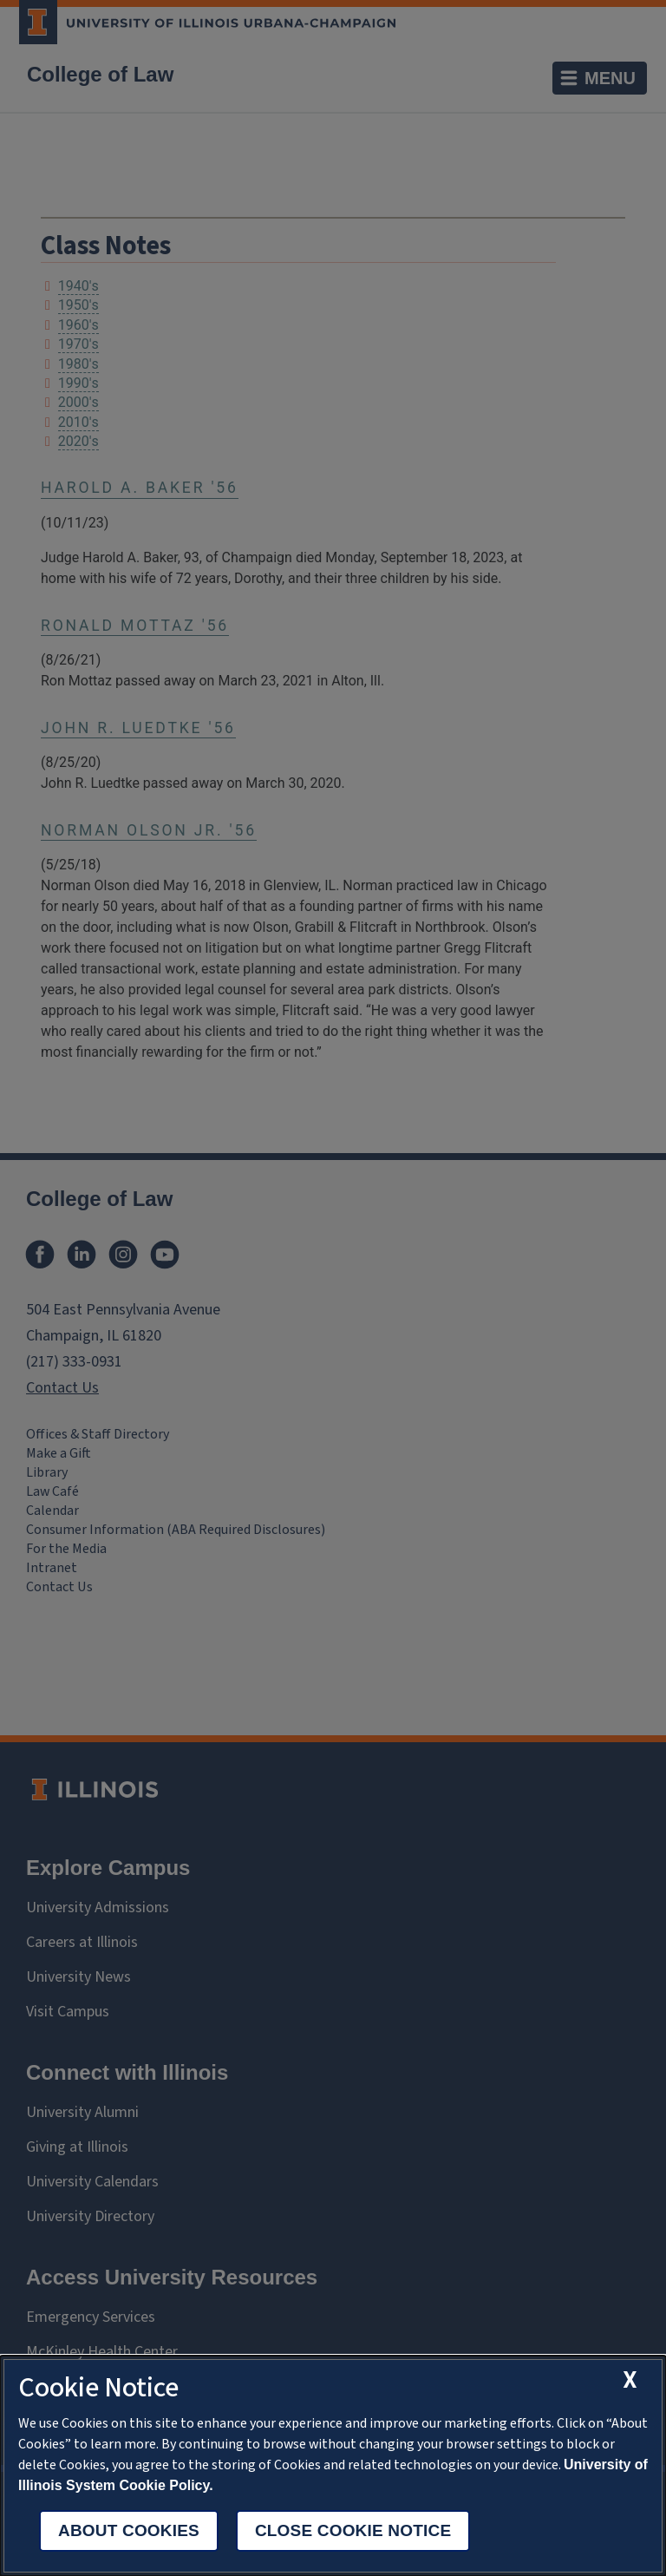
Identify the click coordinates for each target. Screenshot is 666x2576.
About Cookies (128, 2530)
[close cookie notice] (631, 2380)
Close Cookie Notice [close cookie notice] (353, 2530)
